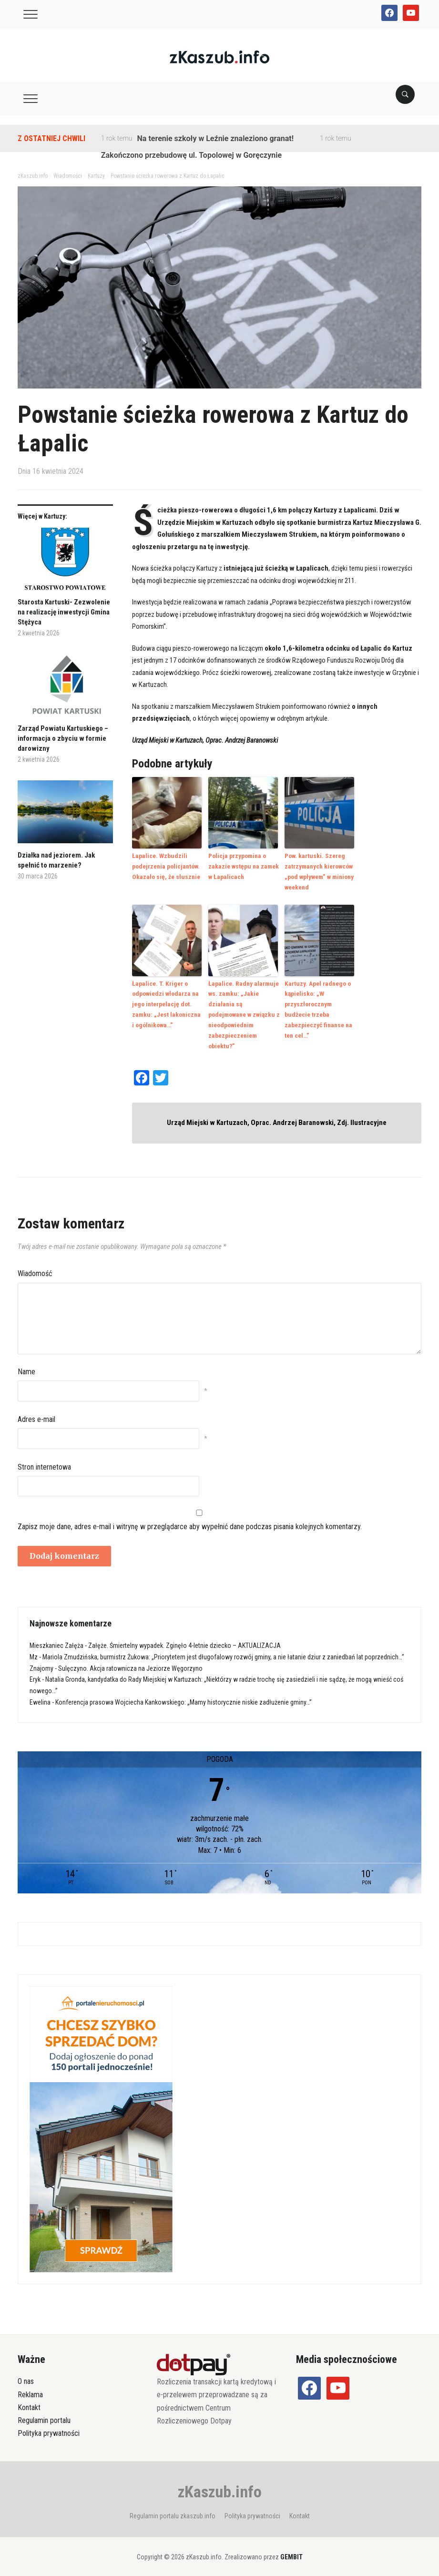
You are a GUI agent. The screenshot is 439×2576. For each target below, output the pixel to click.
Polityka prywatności (49, 2427)
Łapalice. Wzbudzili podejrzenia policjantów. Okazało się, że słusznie (165, 865)
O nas (26, 2375)
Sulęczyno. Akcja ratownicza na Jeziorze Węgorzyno (130, 1662)
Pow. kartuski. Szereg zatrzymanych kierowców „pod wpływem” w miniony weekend (318, 870)
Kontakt (29, 2401)
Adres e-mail (36, 1413)
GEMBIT (291, 2551)
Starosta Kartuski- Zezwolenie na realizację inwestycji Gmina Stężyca (64, 612)
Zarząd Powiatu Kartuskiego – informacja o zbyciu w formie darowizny (63, 738)
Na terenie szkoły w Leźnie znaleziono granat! (215, 138)
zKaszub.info (220, 2485)
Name (26, 1365)
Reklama (30, 2388)
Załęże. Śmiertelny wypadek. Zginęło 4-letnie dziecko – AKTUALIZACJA (184, 1640)
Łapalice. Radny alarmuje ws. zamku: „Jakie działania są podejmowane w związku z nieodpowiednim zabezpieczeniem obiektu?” (243, 1010)
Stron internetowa (44, 1460)
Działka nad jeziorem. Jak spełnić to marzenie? (56, 860)
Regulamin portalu (44, 2414)
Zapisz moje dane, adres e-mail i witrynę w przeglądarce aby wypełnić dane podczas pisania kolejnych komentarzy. (190, 1520)
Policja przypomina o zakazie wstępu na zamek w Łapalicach (242, 865)
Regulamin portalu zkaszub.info (172, 2510)
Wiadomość (35, 1267)
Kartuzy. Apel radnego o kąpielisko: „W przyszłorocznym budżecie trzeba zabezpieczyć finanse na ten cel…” (317, 1005)
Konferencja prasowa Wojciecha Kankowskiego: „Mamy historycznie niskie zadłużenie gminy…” (183, 1696)
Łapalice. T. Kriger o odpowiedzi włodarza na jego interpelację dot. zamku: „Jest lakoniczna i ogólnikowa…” (166, 1000)
